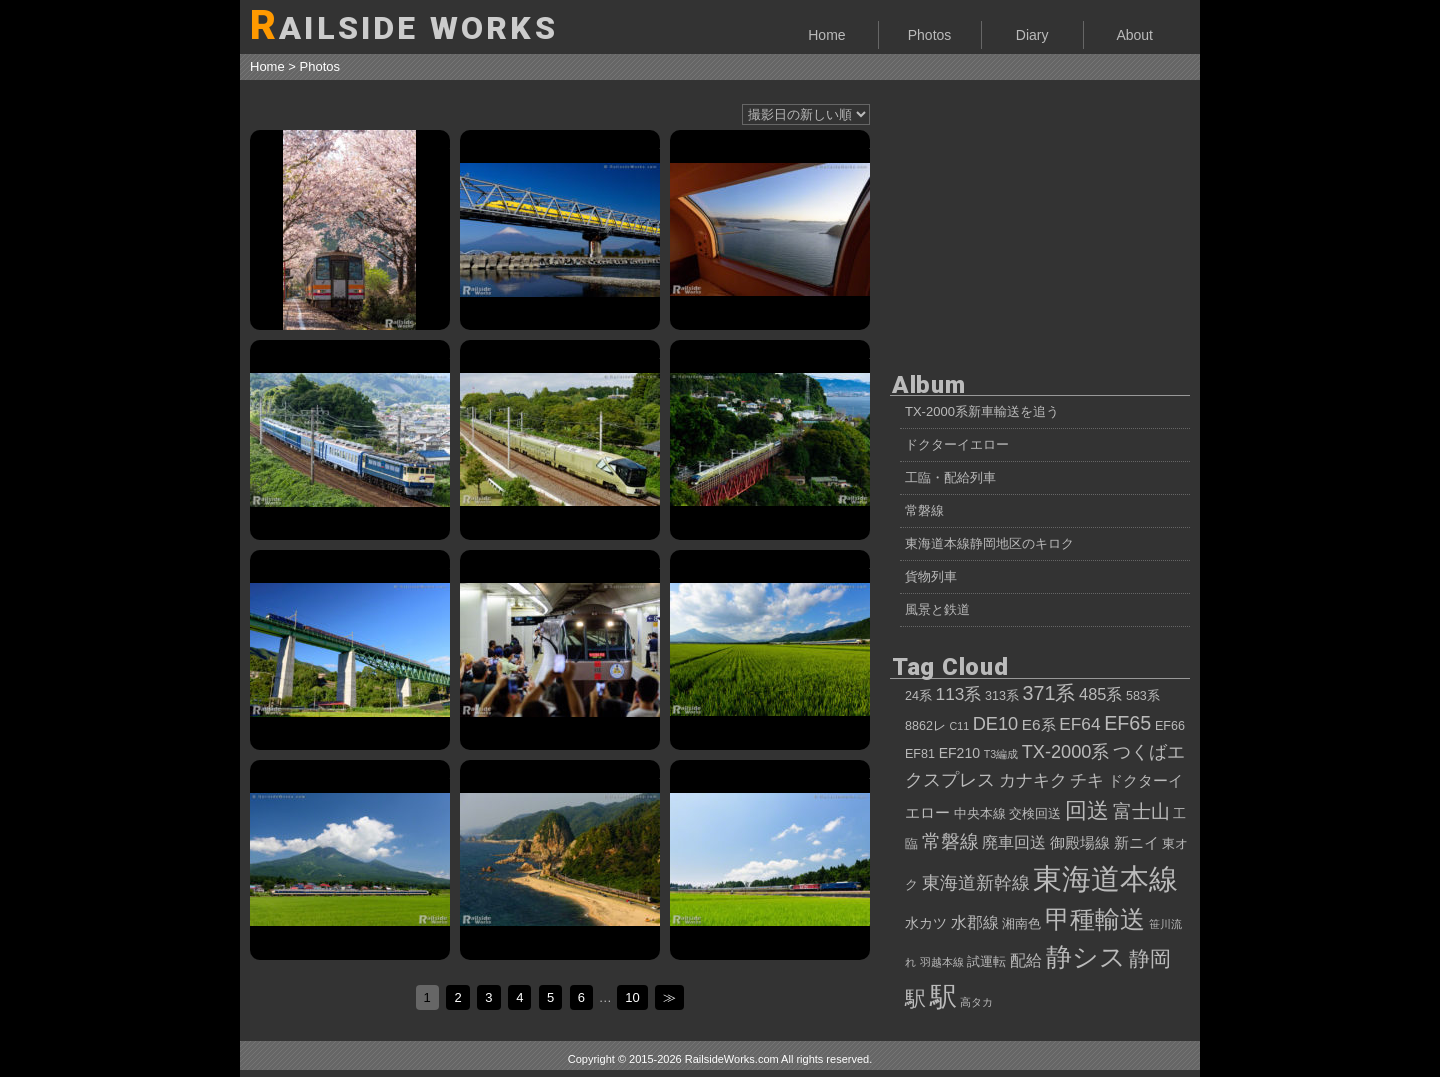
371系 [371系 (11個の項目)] (1049, 693)
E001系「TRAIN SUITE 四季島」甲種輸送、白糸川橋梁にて (770, 440)
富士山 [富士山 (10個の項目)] (1141, 811)
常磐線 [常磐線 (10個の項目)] (950, 841)
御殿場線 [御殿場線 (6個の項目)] (1080, 842)
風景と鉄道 (937, 609)
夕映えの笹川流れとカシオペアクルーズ (560, 860)
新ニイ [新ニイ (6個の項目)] (1136, 842)
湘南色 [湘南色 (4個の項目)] (1021, 924)
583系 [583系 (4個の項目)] (1143, 696)
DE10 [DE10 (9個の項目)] (996, 724)
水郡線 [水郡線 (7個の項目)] (975, 922)
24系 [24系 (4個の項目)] (918, 696)
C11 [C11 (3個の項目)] (960, 726)
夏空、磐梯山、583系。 (350, 860)
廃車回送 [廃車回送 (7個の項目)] (1014, 842)
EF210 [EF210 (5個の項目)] (959, 753)
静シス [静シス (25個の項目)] (1086, 957)
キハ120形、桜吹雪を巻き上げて (350, 230)
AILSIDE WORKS (404, 25)
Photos (930, 35)
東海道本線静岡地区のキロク (989, 543)
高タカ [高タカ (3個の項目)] (976, 1002)
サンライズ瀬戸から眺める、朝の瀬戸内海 (770, 230)
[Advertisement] (1040, 220)
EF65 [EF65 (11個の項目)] (1127, 723)
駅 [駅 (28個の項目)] (943, 997)
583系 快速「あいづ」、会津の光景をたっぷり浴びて (770, 650)
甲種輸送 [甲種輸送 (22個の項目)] (1095, 919)
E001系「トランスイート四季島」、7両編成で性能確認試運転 (560, 440)
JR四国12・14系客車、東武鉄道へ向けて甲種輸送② (350, 440)
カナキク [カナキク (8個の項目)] (1033, 780)
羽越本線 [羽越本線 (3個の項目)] (942, 962)
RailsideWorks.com (732, 1059)
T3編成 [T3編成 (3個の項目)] (1001, 754)
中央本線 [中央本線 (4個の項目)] (980, 814)
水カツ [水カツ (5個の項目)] (926, 923)
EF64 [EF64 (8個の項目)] (1079, 724)
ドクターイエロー (957, 444)
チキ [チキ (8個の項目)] (1087, 780)
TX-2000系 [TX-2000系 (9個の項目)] (1066, 752)
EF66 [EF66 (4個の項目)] (1170, 726)
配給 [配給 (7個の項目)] (1026, 960)
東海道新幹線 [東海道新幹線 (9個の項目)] (976, 883)
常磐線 (924, 510)
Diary (1032, 35)
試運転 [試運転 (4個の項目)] (986, 962)
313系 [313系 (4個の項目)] (1002, 696)
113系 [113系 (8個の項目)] (959, 694)
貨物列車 (931, 576)
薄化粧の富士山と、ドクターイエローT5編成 (560, 230)
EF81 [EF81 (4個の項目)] (920, 754)
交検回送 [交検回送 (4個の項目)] (1035, 814)
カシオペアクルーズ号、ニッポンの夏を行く (770, 860)
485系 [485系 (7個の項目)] (1100, 694)
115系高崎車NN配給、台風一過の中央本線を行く (350, 650)
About (1134, 35)
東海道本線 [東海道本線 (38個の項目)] (1105, 878)
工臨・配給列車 (950, 477)
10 (632, 997)
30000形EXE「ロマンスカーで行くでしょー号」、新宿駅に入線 (560, 650)
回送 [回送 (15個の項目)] (1087, 810)
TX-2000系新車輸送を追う (982, 411)
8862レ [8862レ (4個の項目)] (925, 726)
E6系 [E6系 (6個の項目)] (1039, 724)
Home (826, 35)
